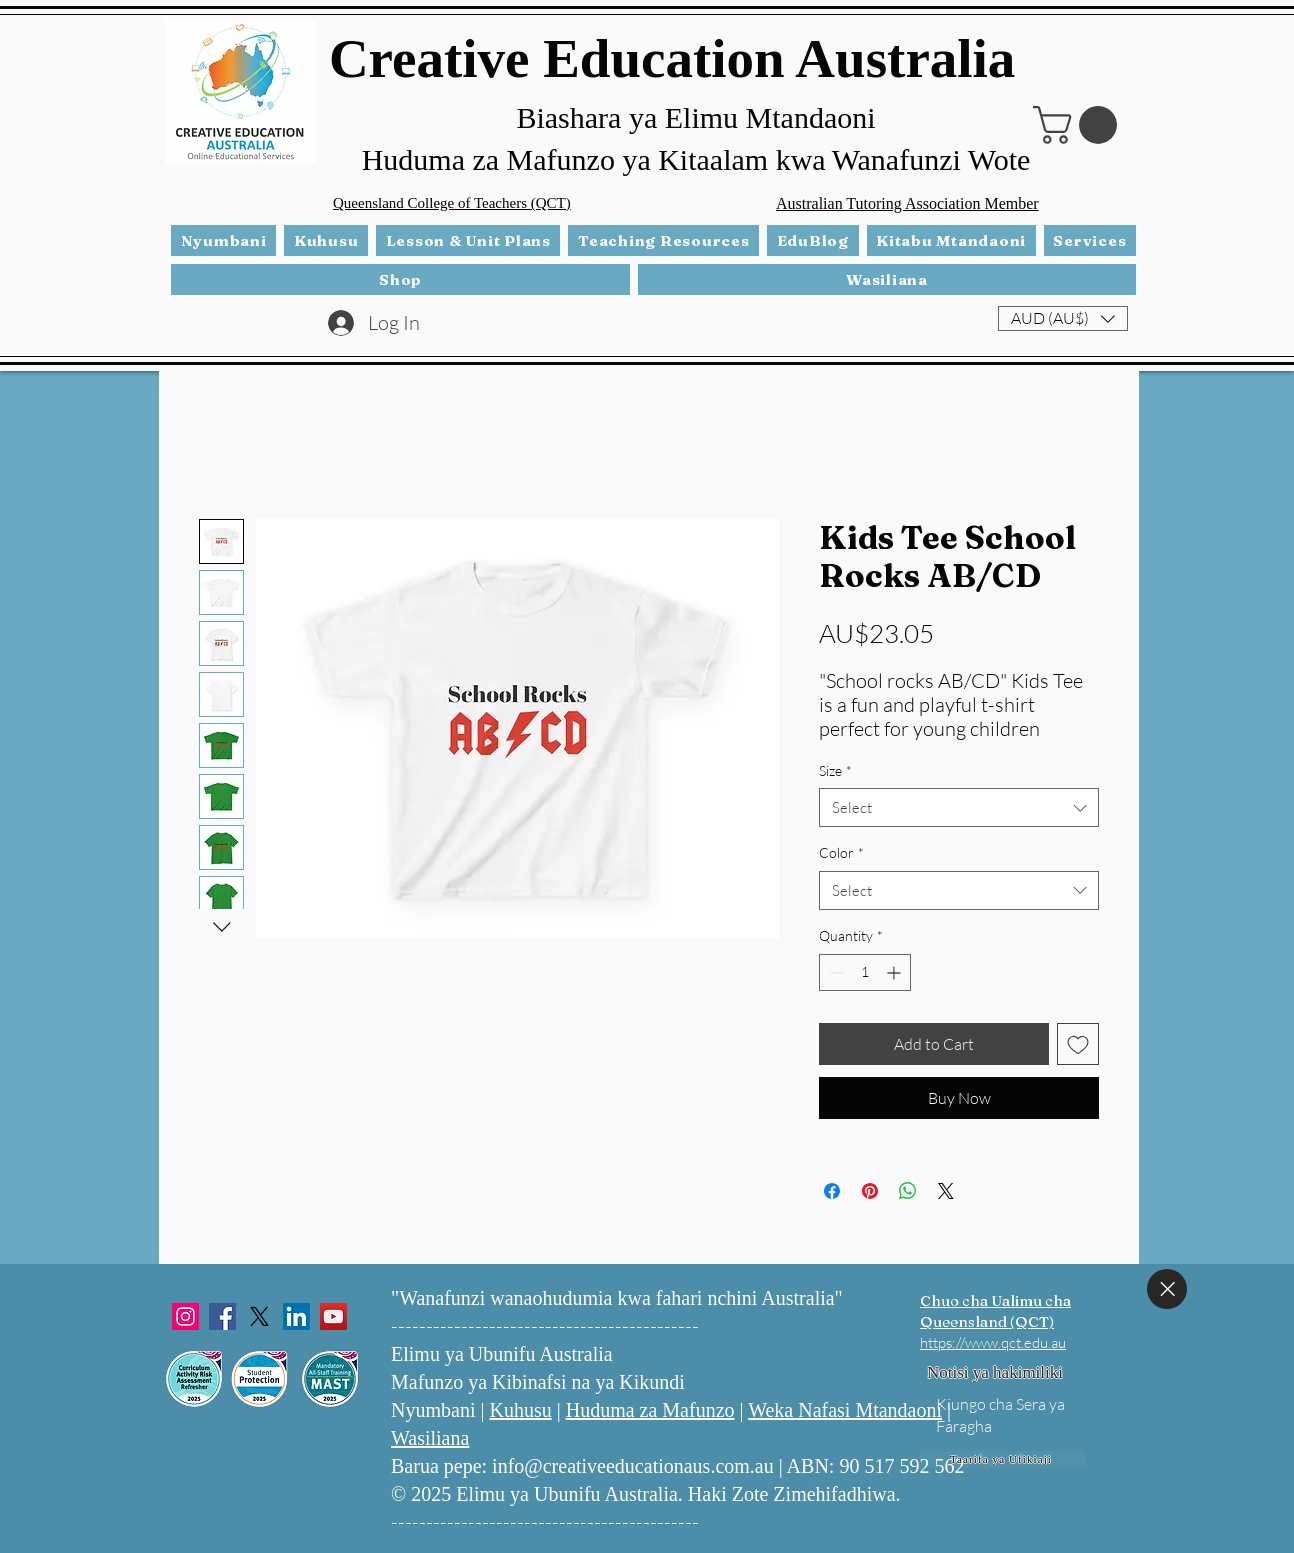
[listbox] (1063, 318)
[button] (1079, 125)
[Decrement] (834, 972)
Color (841, 852)
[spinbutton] (865, 972)
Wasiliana (430, 1438)
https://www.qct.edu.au (993, 1342)
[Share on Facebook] (832, 1191)
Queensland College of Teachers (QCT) (452, 203)
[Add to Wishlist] (1078, 1044)
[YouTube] (333, 1316)
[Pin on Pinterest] (870, 1191)
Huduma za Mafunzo (650, 1410)
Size (835, 770)
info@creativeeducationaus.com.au (633, 1466)
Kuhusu (520, 1410)
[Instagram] (185, 1316)
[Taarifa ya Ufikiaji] (1003, 1459)
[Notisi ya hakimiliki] (995, 1373)
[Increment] (895, 972)
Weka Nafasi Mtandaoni (845, 1410)
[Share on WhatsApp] (908, 1191)
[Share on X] (946, 1191)
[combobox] (959, 807)
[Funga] (1167, 1289)
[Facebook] (222, 1316)
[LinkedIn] (296, 1316)
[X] (259, 1316)
